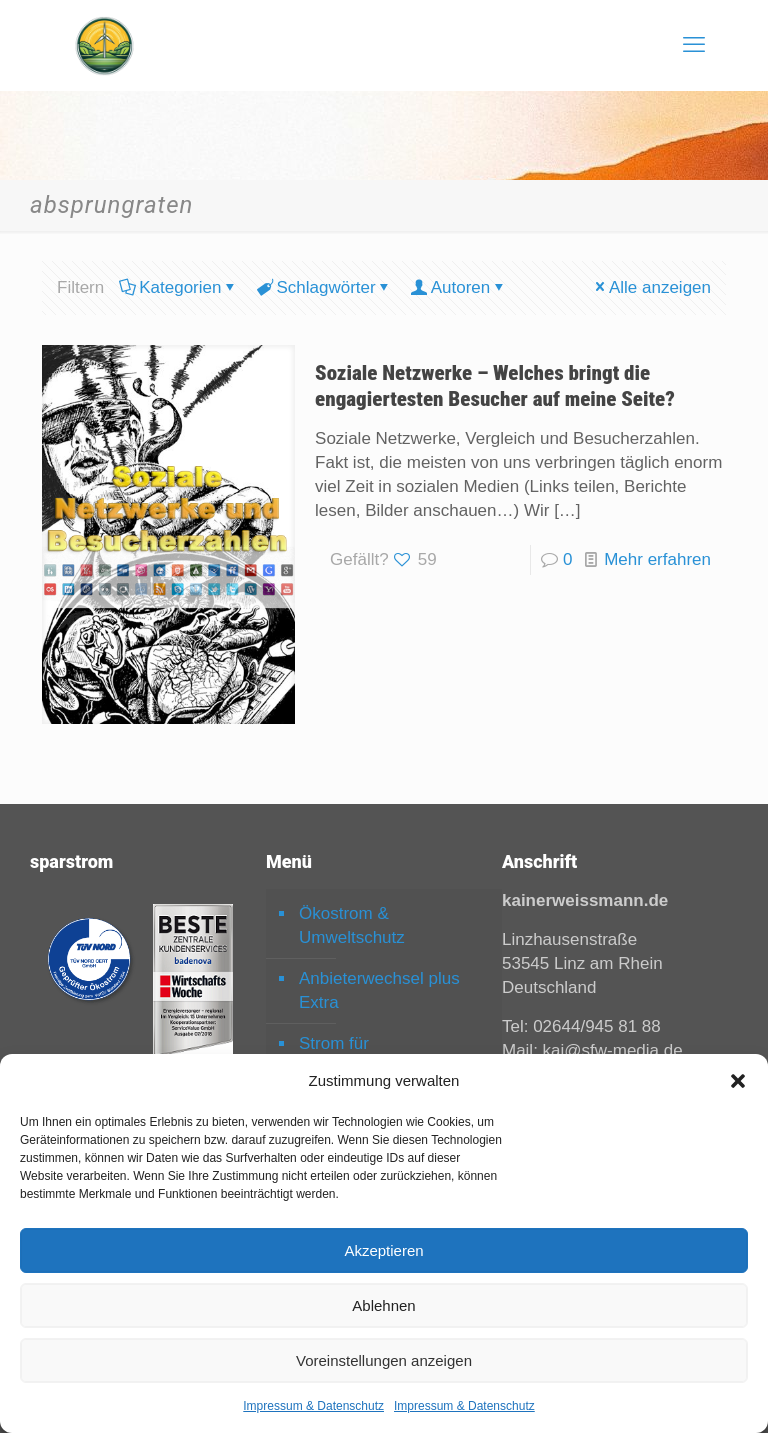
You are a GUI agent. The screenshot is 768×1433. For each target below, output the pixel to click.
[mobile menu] (694, 45)
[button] (738, 1081)
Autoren (459, 287)
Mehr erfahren (657, 559)
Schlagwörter (324, 287)
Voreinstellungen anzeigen (384, 1360)
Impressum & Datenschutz (313, 1406)
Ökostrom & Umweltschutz (352, 925)
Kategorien (178, 287)
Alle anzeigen (651, 287)
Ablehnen (383, 1305)
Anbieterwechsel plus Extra (379, 990)
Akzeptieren (383, 1250)
